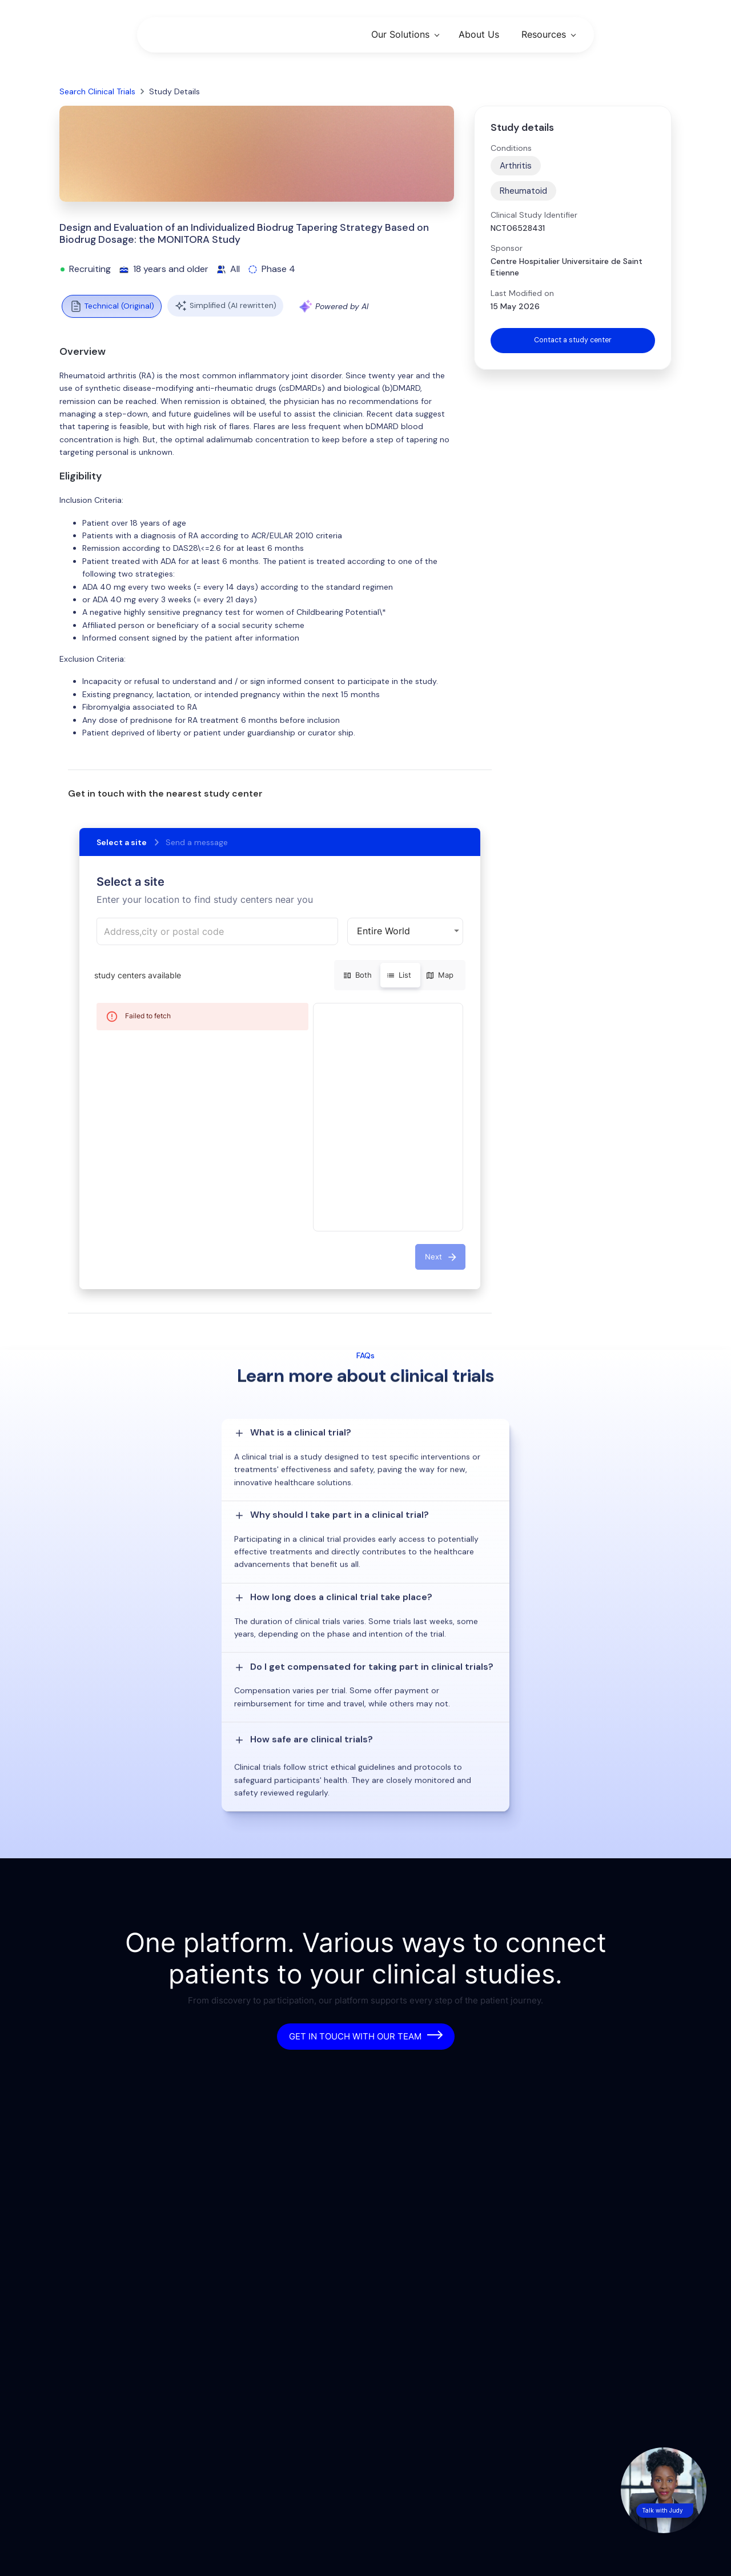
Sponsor (507, 248)
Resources (543, 34)
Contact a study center (572, 341)
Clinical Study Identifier (534, 215)
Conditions (511, 148)
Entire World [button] (383, 931)
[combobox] (217, 931)
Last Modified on (522, 293)
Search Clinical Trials (97, 91)
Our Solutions (400, 34)
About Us (479, 34)
